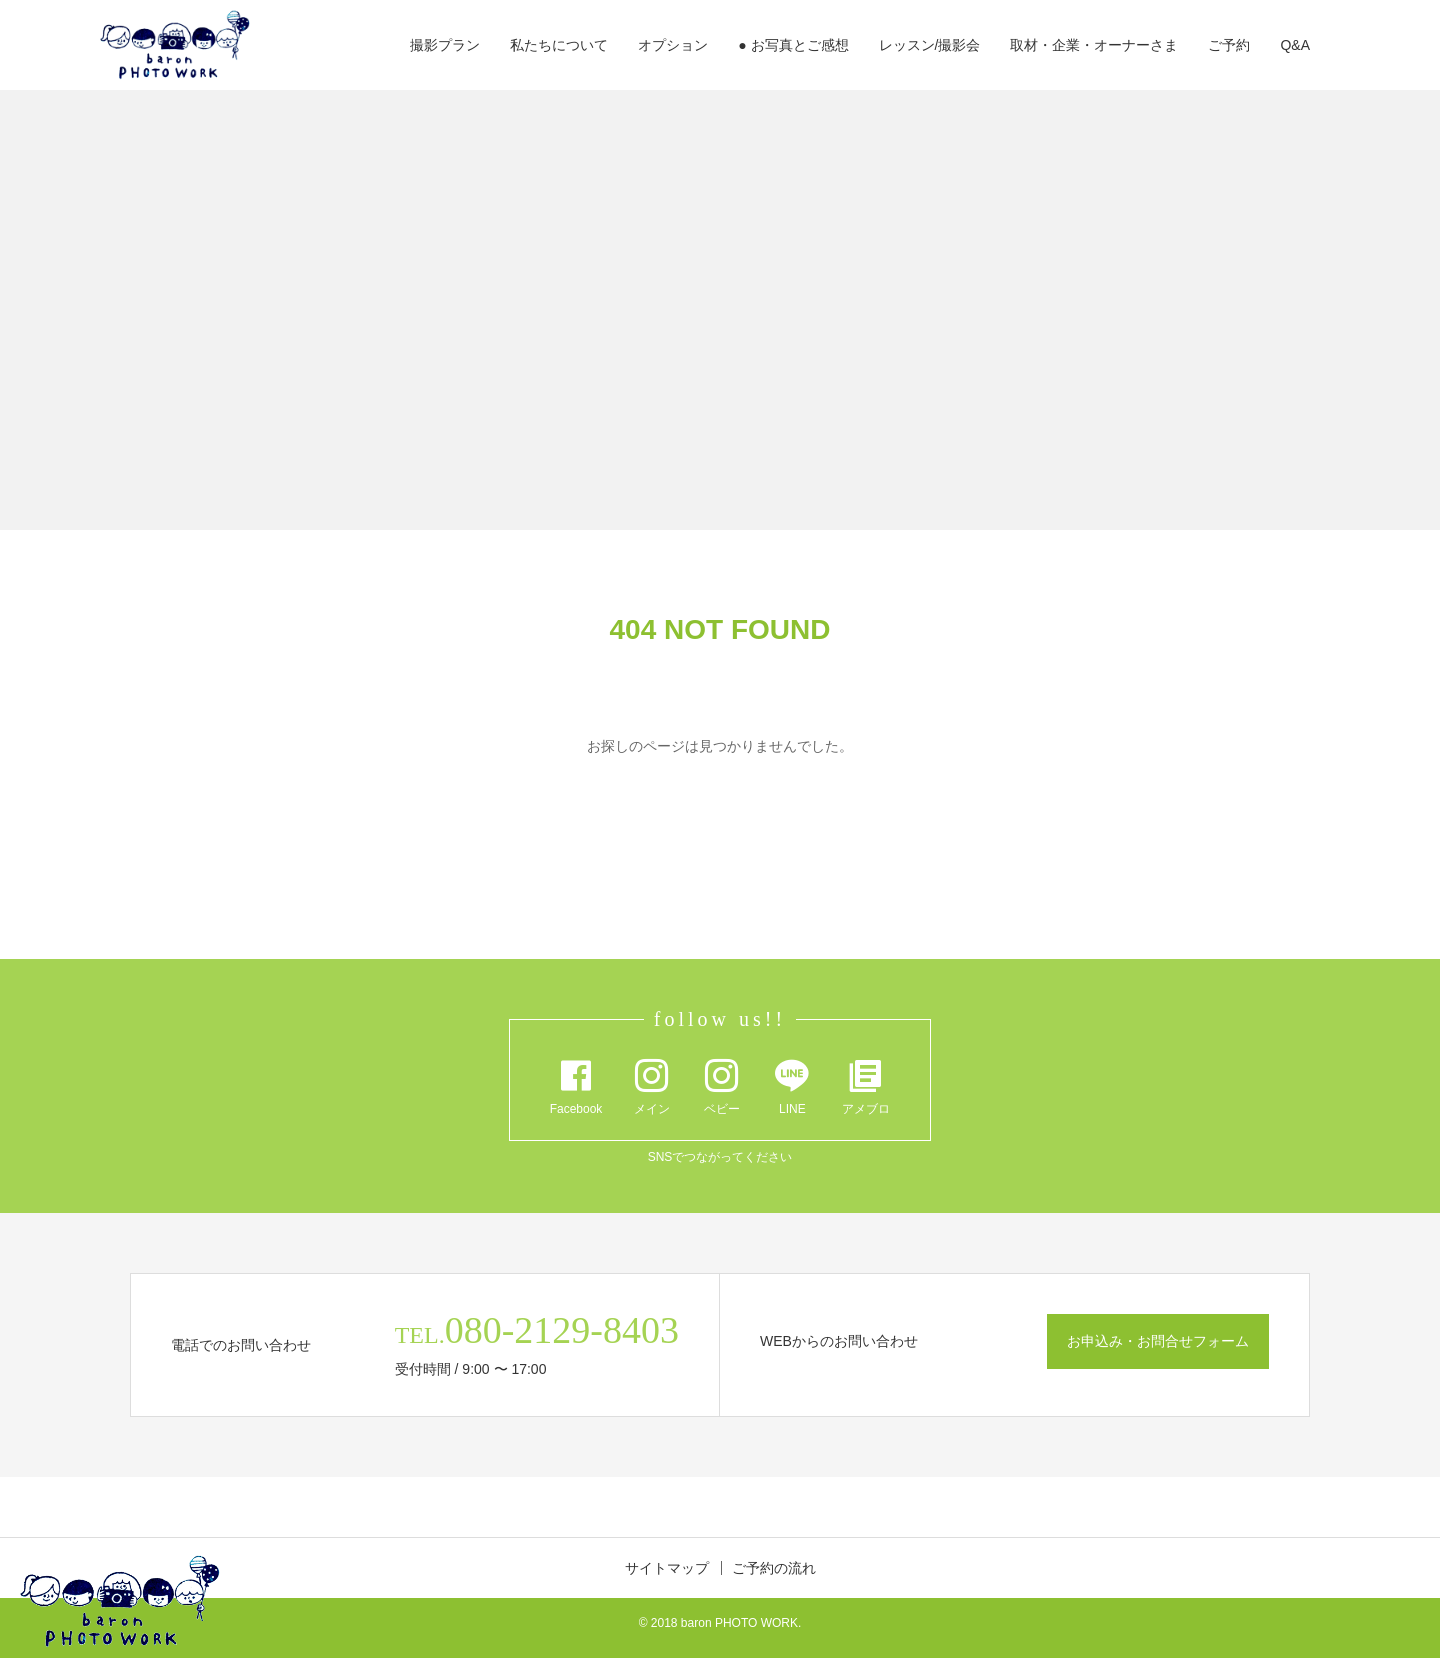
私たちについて (559, 45)
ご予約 (1229, 45)
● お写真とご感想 (793, 45)
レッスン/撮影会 (930, 45)
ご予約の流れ (774, 1568)
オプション (673, 45)
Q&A (1295, 45)
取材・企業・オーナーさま (1094, 45)
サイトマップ (667, 1568)
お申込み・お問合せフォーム (1158, 1341)
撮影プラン (445, 45)
